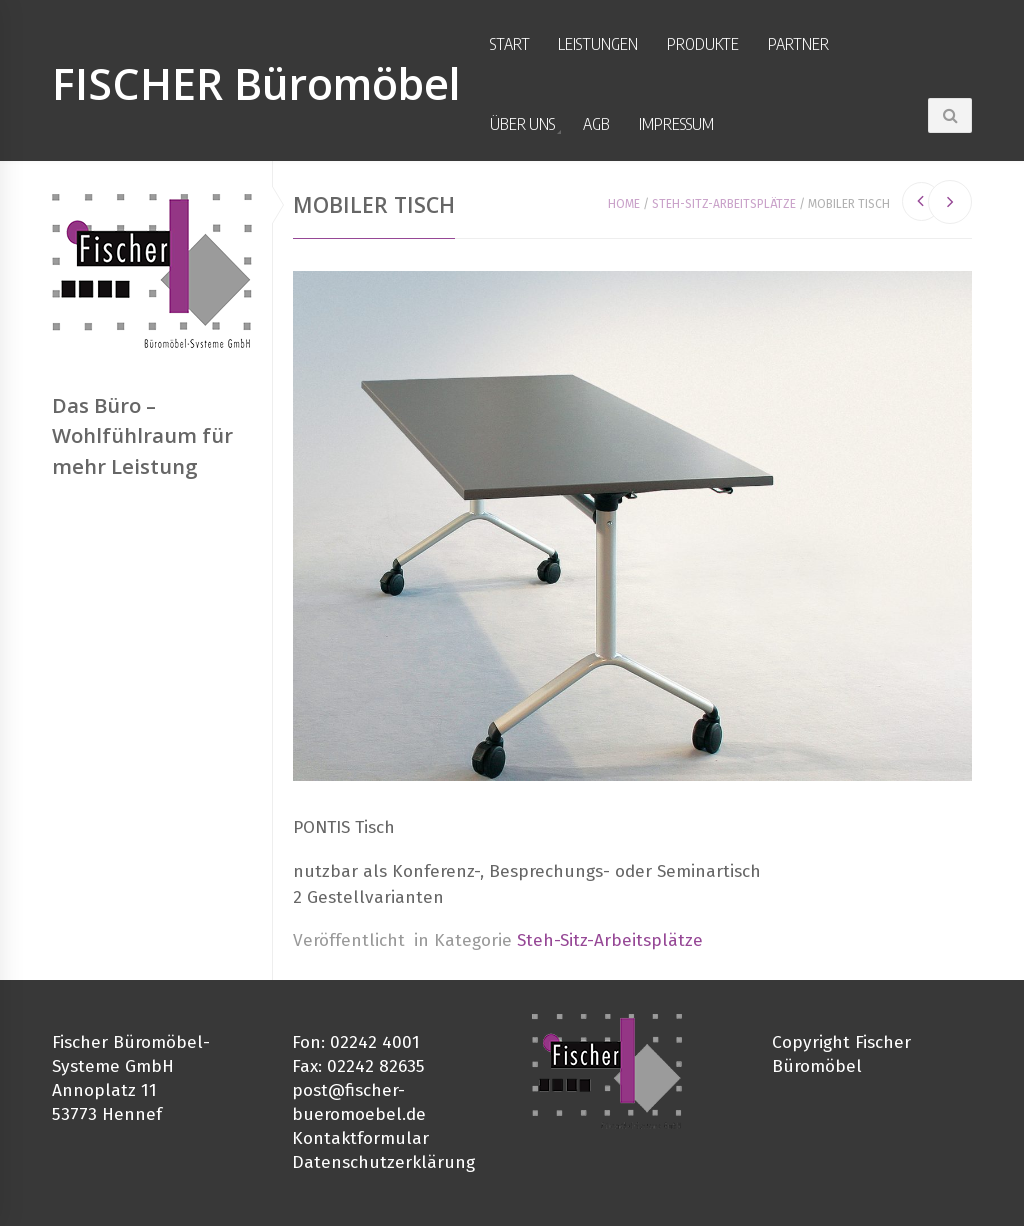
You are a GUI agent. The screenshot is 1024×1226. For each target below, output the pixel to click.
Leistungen (598, 44)
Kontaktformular (360, 1138)
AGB (596, 124)
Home (624, 204)
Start (510, 44)
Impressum (676, 124)
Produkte (703, 44)
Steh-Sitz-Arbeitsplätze (724, 204)
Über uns (522, 124)
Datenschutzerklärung (383, 1162)
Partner (798, 44)
